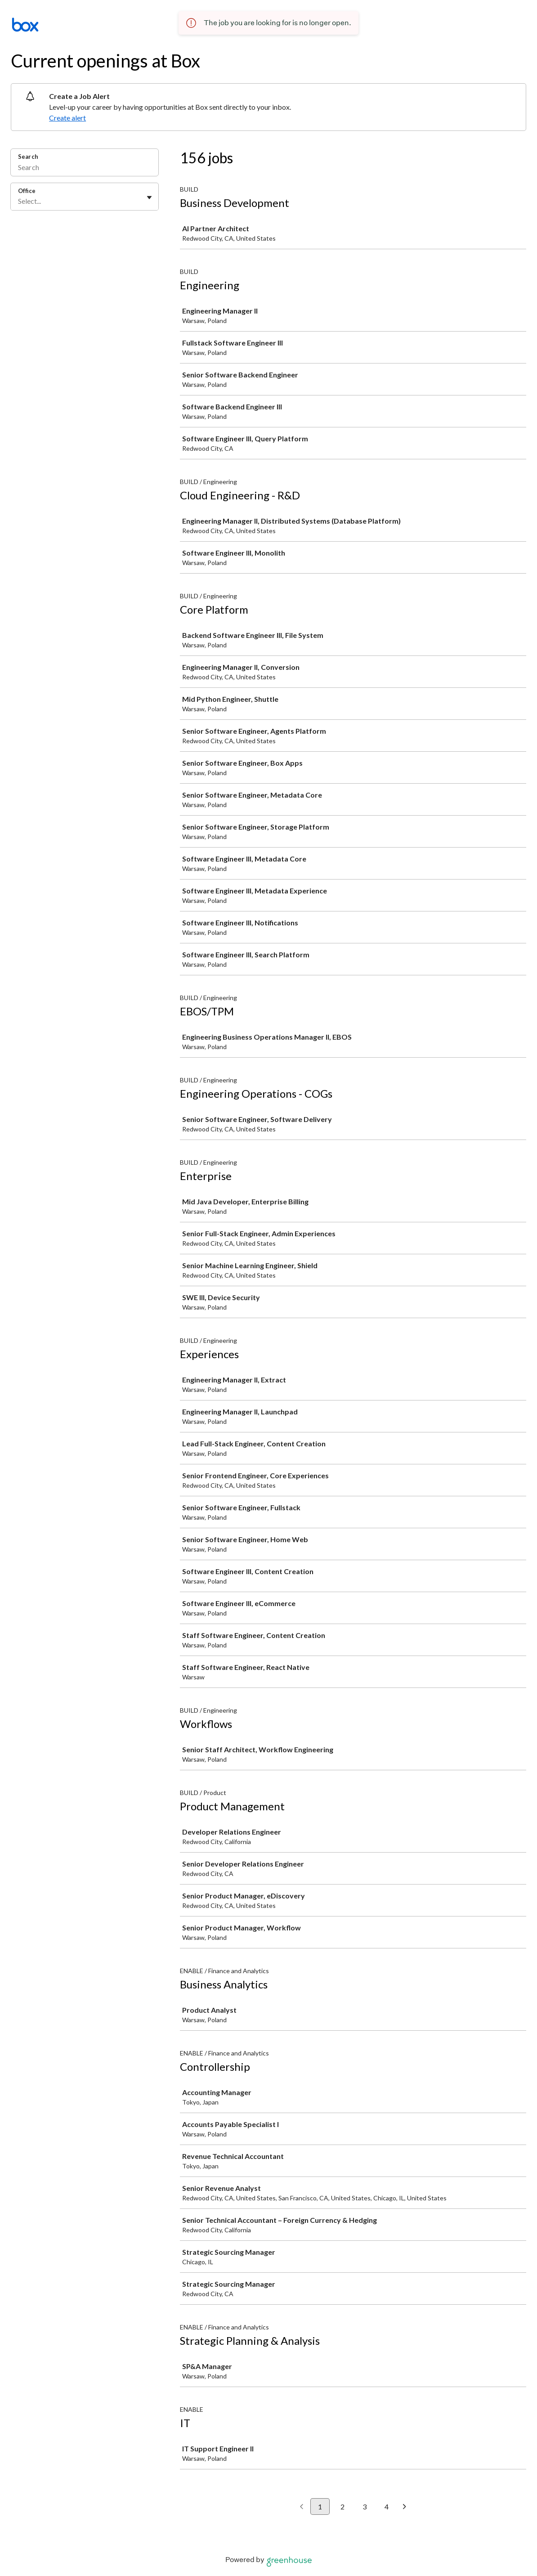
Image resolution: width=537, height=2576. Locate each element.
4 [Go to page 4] (387, 2506)
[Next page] (404, 2507)
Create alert (67, 117)
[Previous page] (301, 2507)
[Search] (84, 168)
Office (27, 190)
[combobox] (18, 201)
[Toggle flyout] (149, 197)
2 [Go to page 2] (342, 2506)
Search (28, 156)
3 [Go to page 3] (364, 2506)
